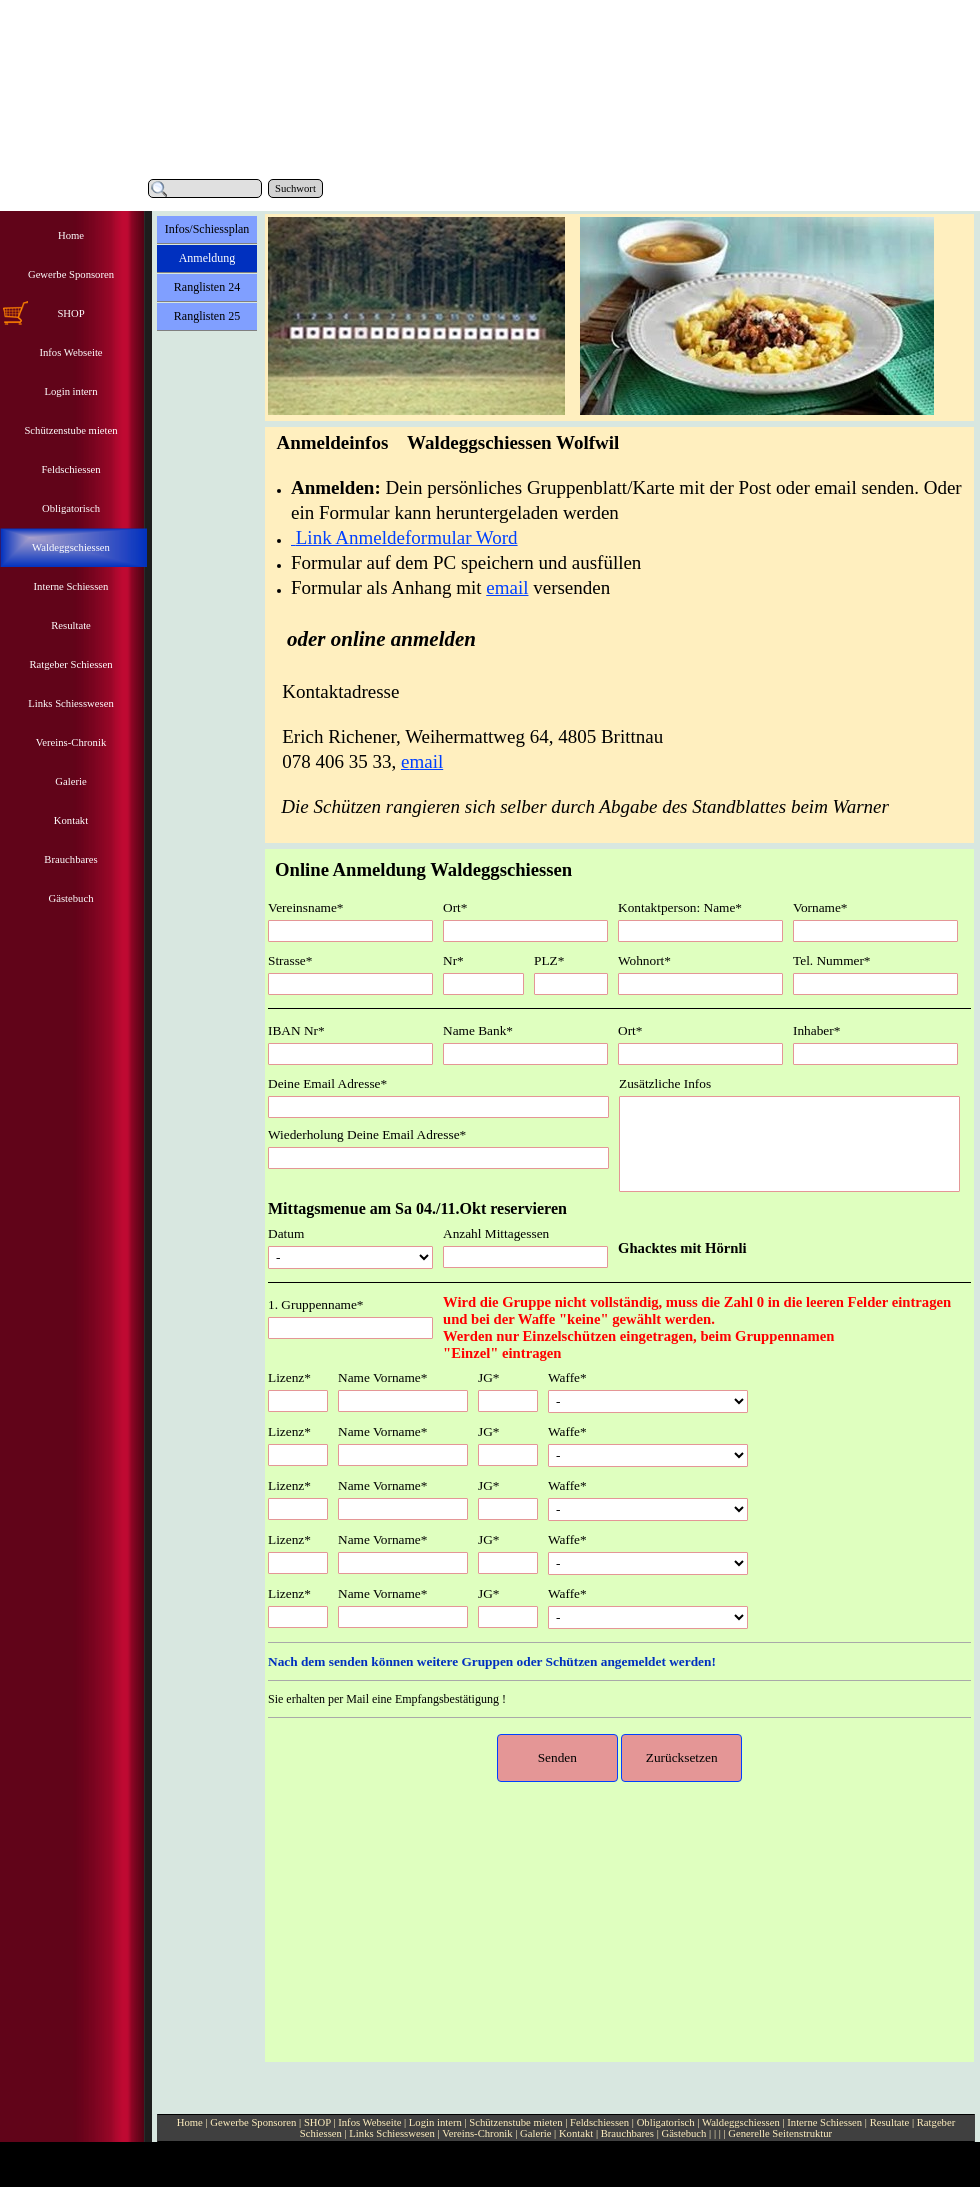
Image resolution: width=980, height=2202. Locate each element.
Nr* (453, 960)
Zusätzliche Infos (665, 1083)
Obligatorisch (667, 2122)
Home (190, 2122)
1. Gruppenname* (316, 1304)
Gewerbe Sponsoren (253, 2122)
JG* (488, 1377)
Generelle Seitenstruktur (780, 2133)
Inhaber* (816, 1030)
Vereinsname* (306, 907)
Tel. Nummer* (832, 960)
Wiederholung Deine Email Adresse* (367, 1134)
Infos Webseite (369, 2122)
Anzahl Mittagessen (496, 1233)
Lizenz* (289, 1377)
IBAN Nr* (296, 1030)
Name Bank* (478, 1030)
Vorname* (820, 907)
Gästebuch (683, 2133)
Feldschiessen (601, 2122)
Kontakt (576, 2133)
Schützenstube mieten (515, 2122)
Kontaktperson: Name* (680, 907)
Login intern (435, 2122)
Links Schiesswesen (392, 2133)
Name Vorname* (382, 1377)
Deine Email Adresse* (327, 1083)
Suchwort (295, 188)
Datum (286, 1233)
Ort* (455, 907)
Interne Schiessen (824, 2122)
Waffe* (567, 1377)
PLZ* (549, 960)
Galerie (535, 2133)
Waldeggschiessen (742, 2122)
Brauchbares (627, 2133)
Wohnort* (644, 960)
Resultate (890, 2122)
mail (426, 761)
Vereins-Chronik (477, 2133)
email (507, 587)
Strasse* (290, 960)
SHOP (317, 2122)
